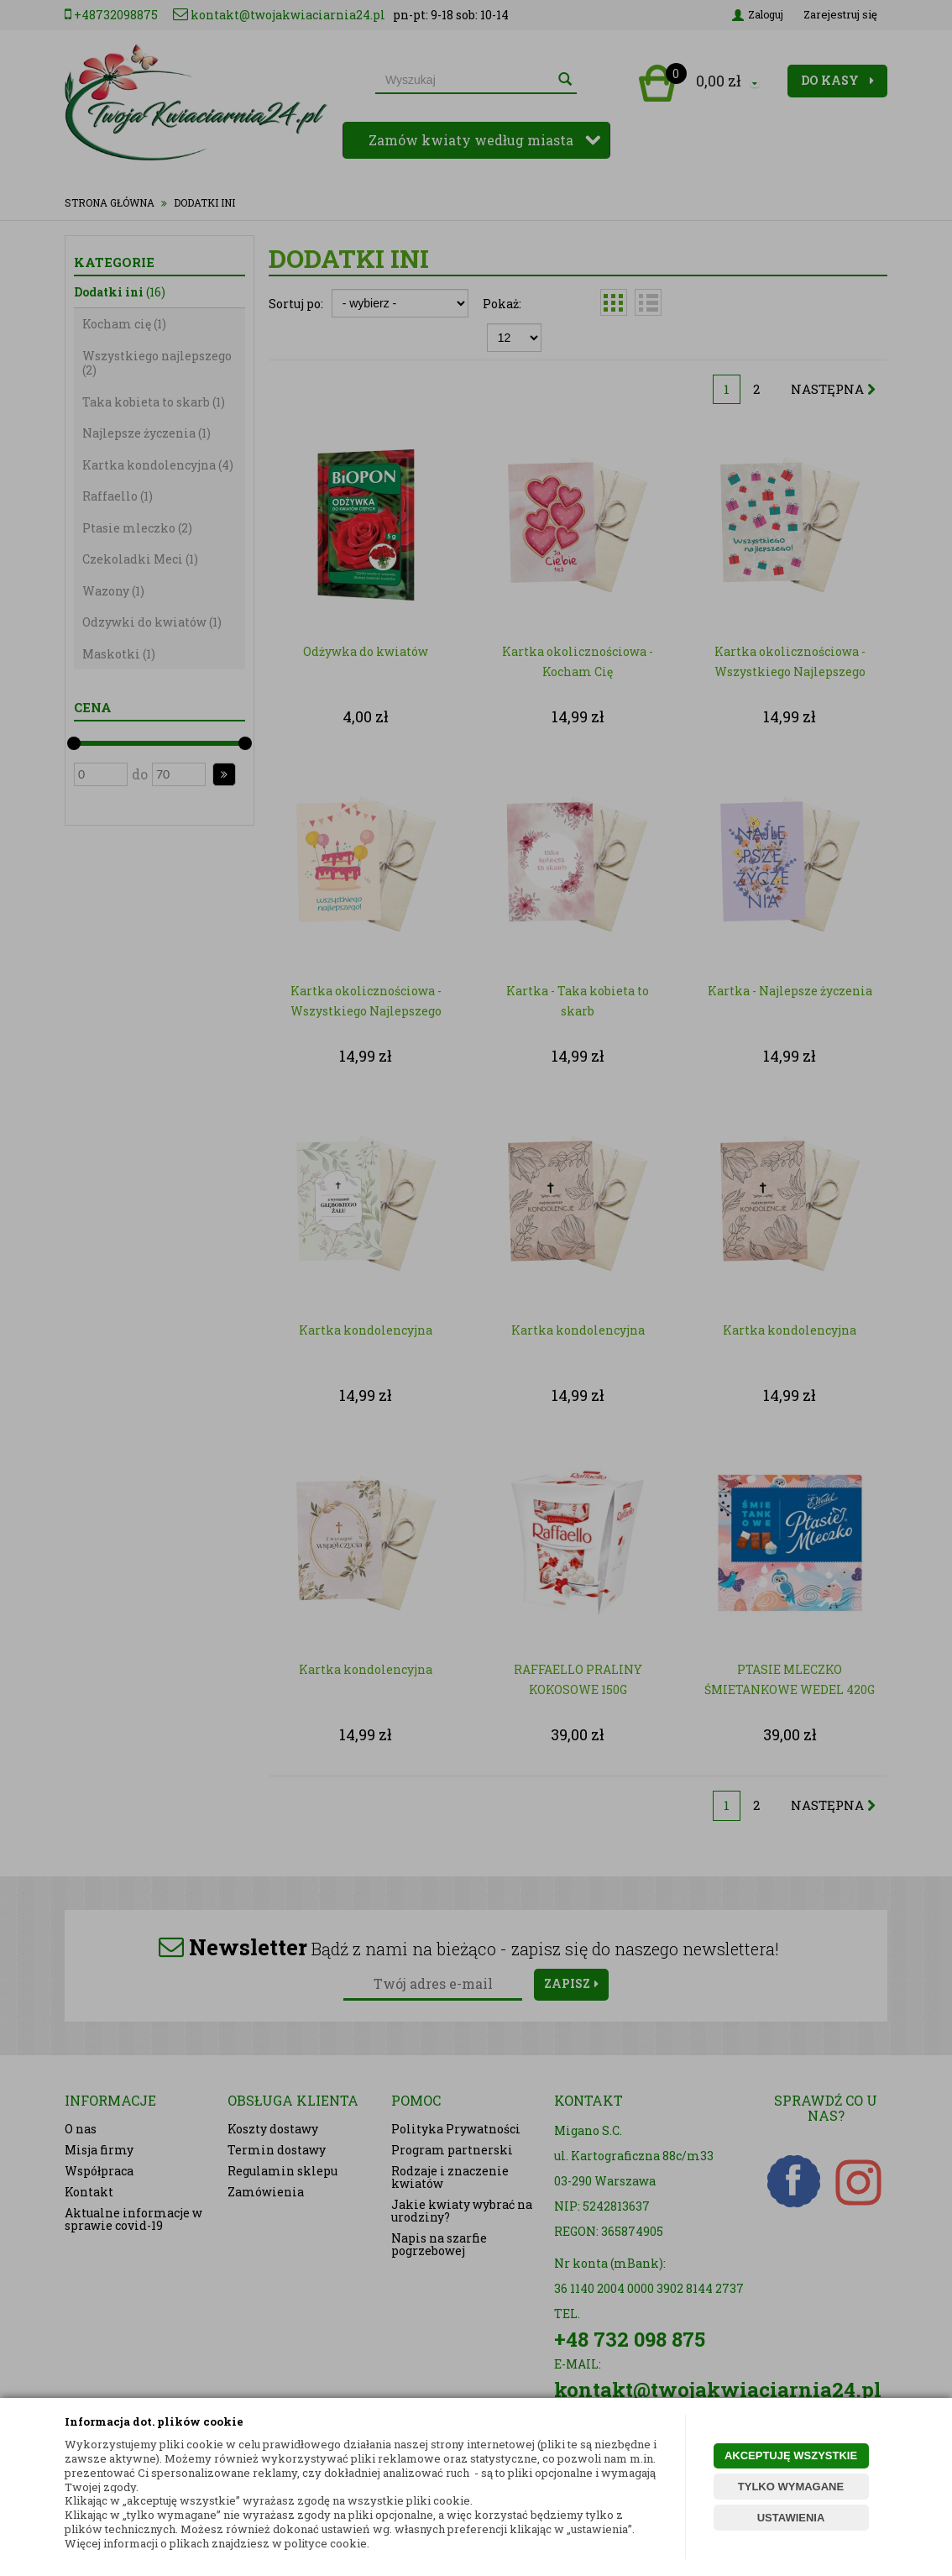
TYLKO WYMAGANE (791, 2486)
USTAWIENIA (791, 2517)
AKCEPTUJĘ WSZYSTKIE (790, 2455)
